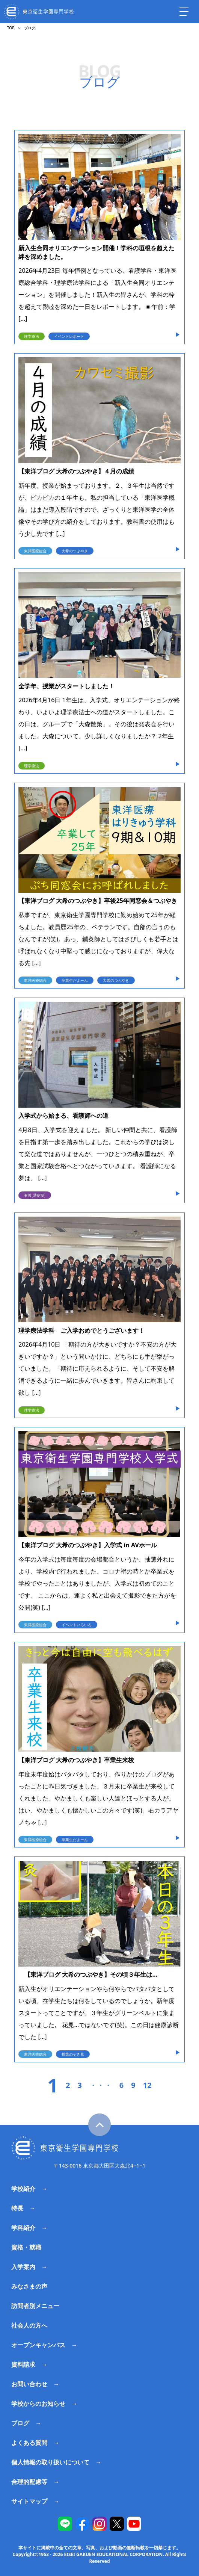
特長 (17, 2208)
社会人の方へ (29, 2325)
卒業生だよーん (75, 980)
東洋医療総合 (35, 550)
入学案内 (23, 2267)
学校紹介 (23, 2188)
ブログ (20, 2423)
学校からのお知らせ (38, 2403)
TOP (10, 27)
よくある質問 (29, 2442)
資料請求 (23, 2364)
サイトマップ (29, 2501)
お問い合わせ (29, 2384)
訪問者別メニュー (35, 2306)
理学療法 (31, 336)
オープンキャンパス (38, 2345)
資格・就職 (26, 2247)
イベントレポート (69, 336)
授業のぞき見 (73, 2054)
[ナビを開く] (184, 11)
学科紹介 (23, 2228)
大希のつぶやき (75, 550)
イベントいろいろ (77, 1624)
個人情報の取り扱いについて (50, 2462)
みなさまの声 (29, 2286)
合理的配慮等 (29, 2482)
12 (147, 2085)
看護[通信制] (34, 1195)
